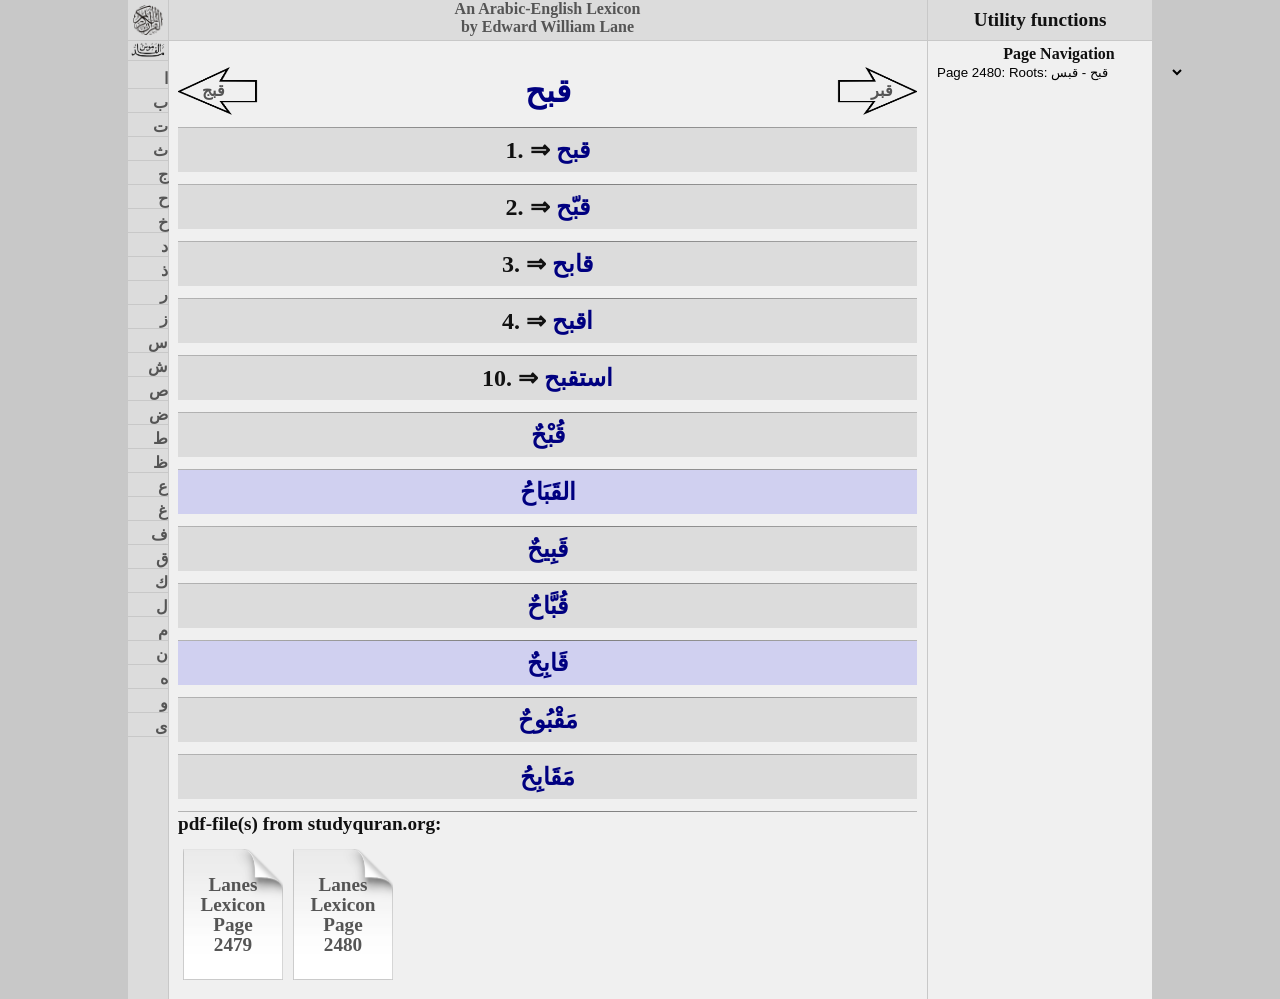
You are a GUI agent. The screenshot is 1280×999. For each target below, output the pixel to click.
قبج (213, 90)
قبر (882, 90)
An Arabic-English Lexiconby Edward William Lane (548, 17)
